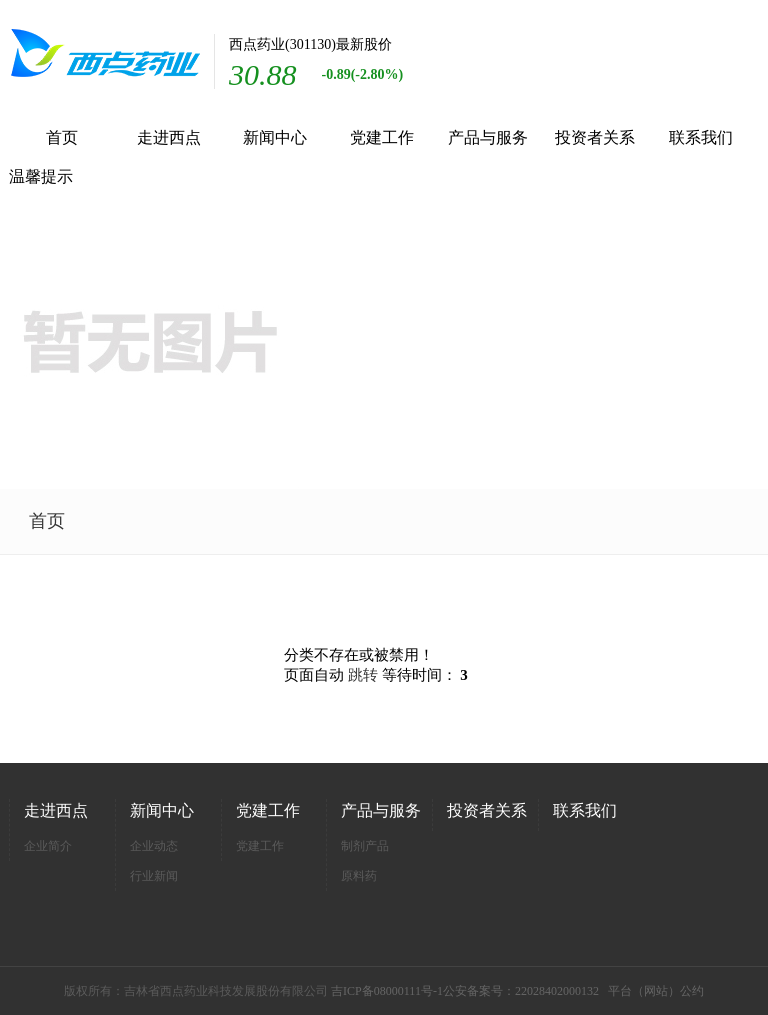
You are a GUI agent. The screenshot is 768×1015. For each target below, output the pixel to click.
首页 (62, 137)
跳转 (363, 675)
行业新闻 (154, 876)
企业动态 (154, 846)
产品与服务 (488, 137)
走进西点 (169, 137)
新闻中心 (275, 137)
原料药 (359, 876)
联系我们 (701, 137)
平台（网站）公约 (656, 991)
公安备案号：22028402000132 (521, 991)
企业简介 (48, 846)
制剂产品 (365, 846)
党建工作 (382, 137)
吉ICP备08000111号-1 (387, 991)
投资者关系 (595, 137)
